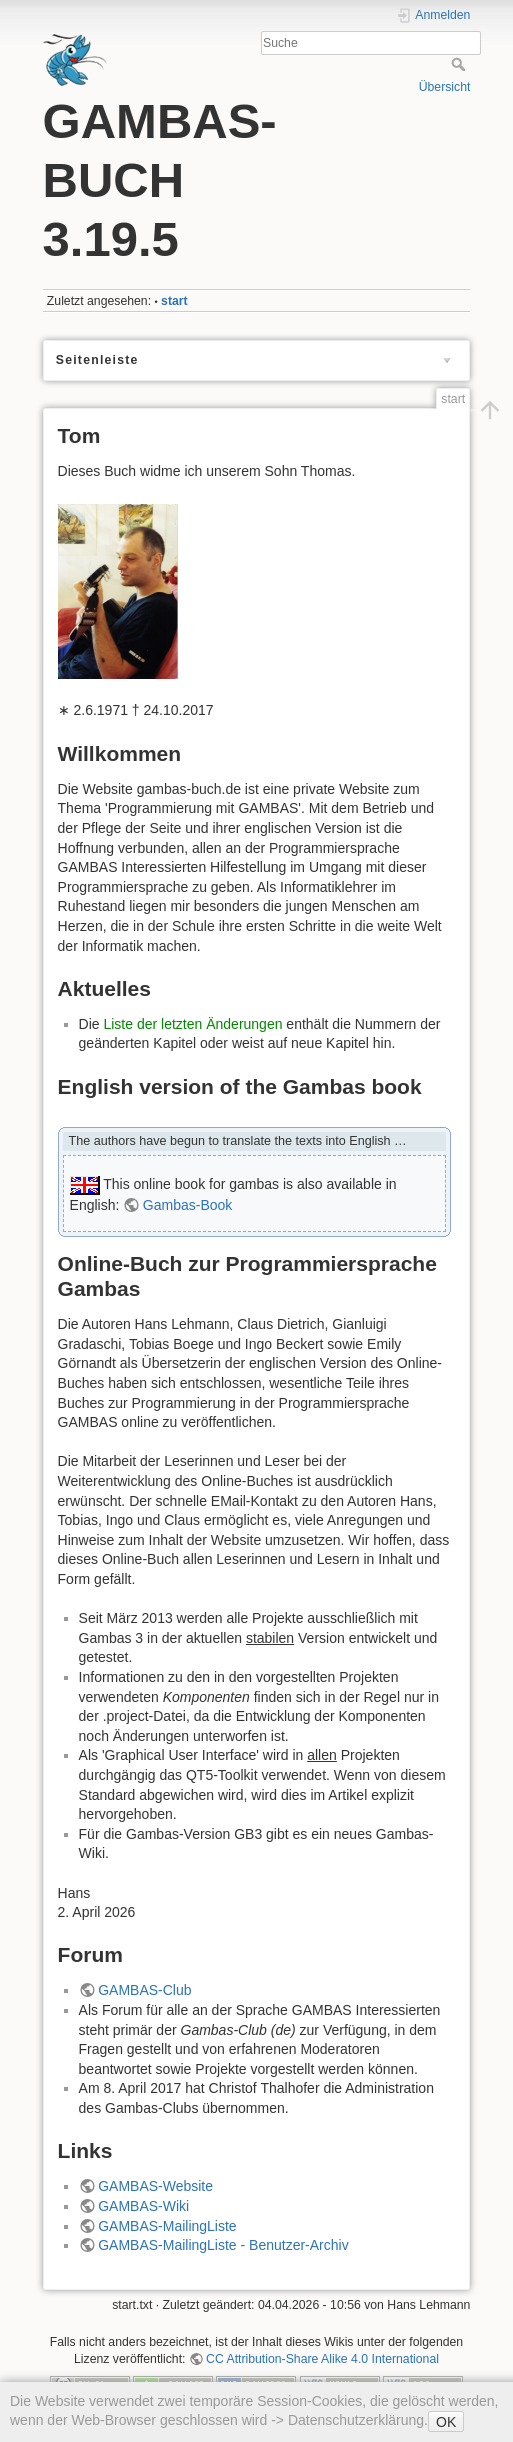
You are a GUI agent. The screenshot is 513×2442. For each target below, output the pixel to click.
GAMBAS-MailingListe (167, 2226)
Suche (460, 64)
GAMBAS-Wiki (143, 2206)
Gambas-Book (187, 1205)
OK (446, 2422)
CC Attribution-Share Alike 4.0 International (322, 2359)
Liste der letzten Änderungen (192, 1024)
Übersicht (445, 87)
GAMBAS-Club (144, 1990)
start (174, 301)
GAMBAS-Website (155, 2186)
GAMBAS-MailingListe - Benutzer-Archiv (223, 2245)
